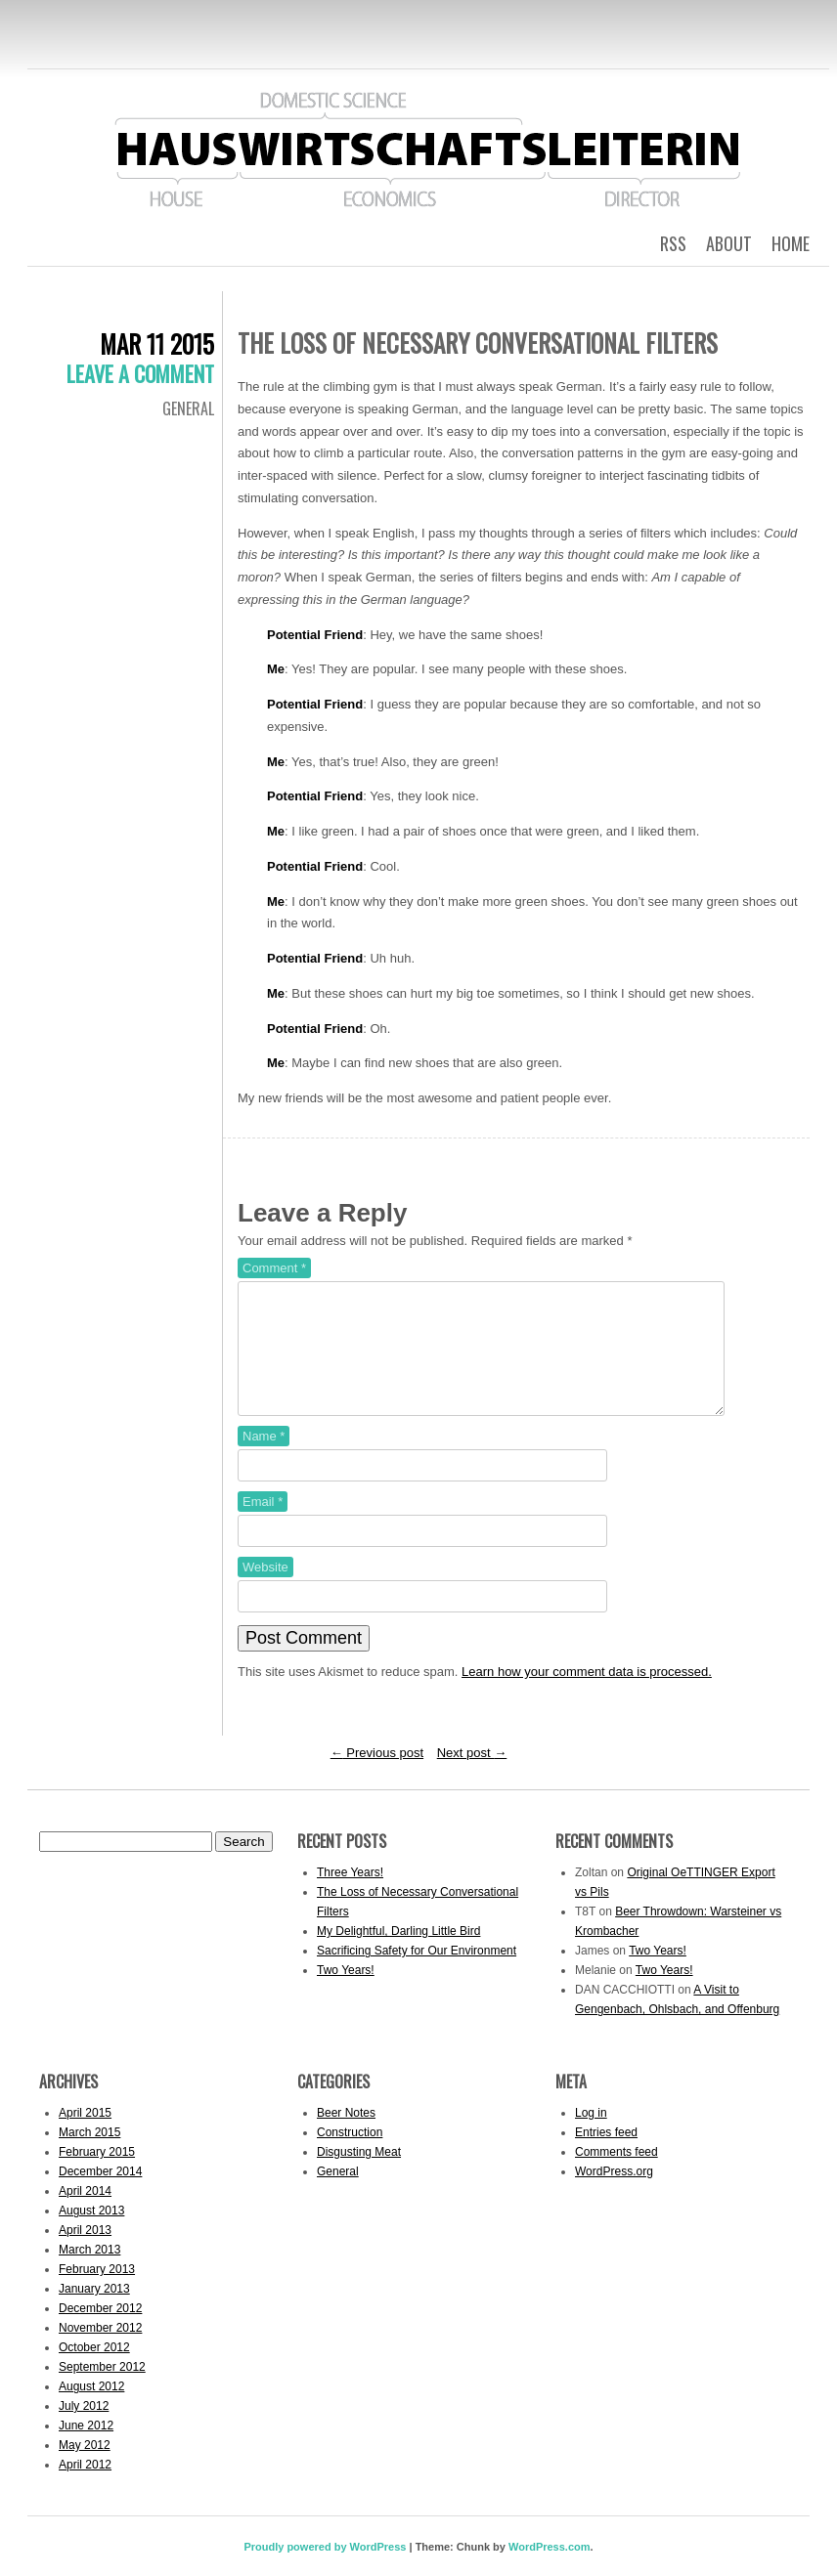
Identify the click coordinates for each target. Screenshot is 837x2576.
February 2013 (97, 2292)
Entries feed (606, 2156)
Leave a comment (140, 373)
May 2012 (84, 2468)
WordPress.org (614, 2195)
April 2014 (85, 2214)
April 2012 (85, 2488)
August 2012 (91, 2410)
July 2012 (84, 2429)
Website (265, 1590)
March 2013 (89, 2273)
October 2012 (94, 2371)
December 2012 (100, 2332)
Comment (274, 1268)
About (729, 243)
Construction (349, 2156)
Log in (591, 2136)
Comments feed (616, 2175)
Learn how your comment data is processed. (587, 1695)
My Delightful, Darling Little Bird (398, 1954)
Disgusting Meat (359, 2175)
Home (790, 243)
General (188, 408)
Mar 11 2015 (157, 343)
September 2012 (102, 2390)
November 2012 (100, 2351)
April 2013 (85, 2253)
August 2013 (91, 2234)
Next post (472, 1776)
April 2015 (85, 2136)
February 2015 (97, 2175)
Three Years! (350, 1896)
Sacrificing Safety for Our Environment (416, 1974)
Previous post (376, 1776)
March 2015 (89, 2156)
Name (263, 1459)
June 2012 (86, 2449)
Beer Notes (346, 2136)
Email (262, 1525)
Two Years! (345, 1993)
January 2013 (94, 2312)
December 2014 (100, 2195)
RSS (673, 243)
